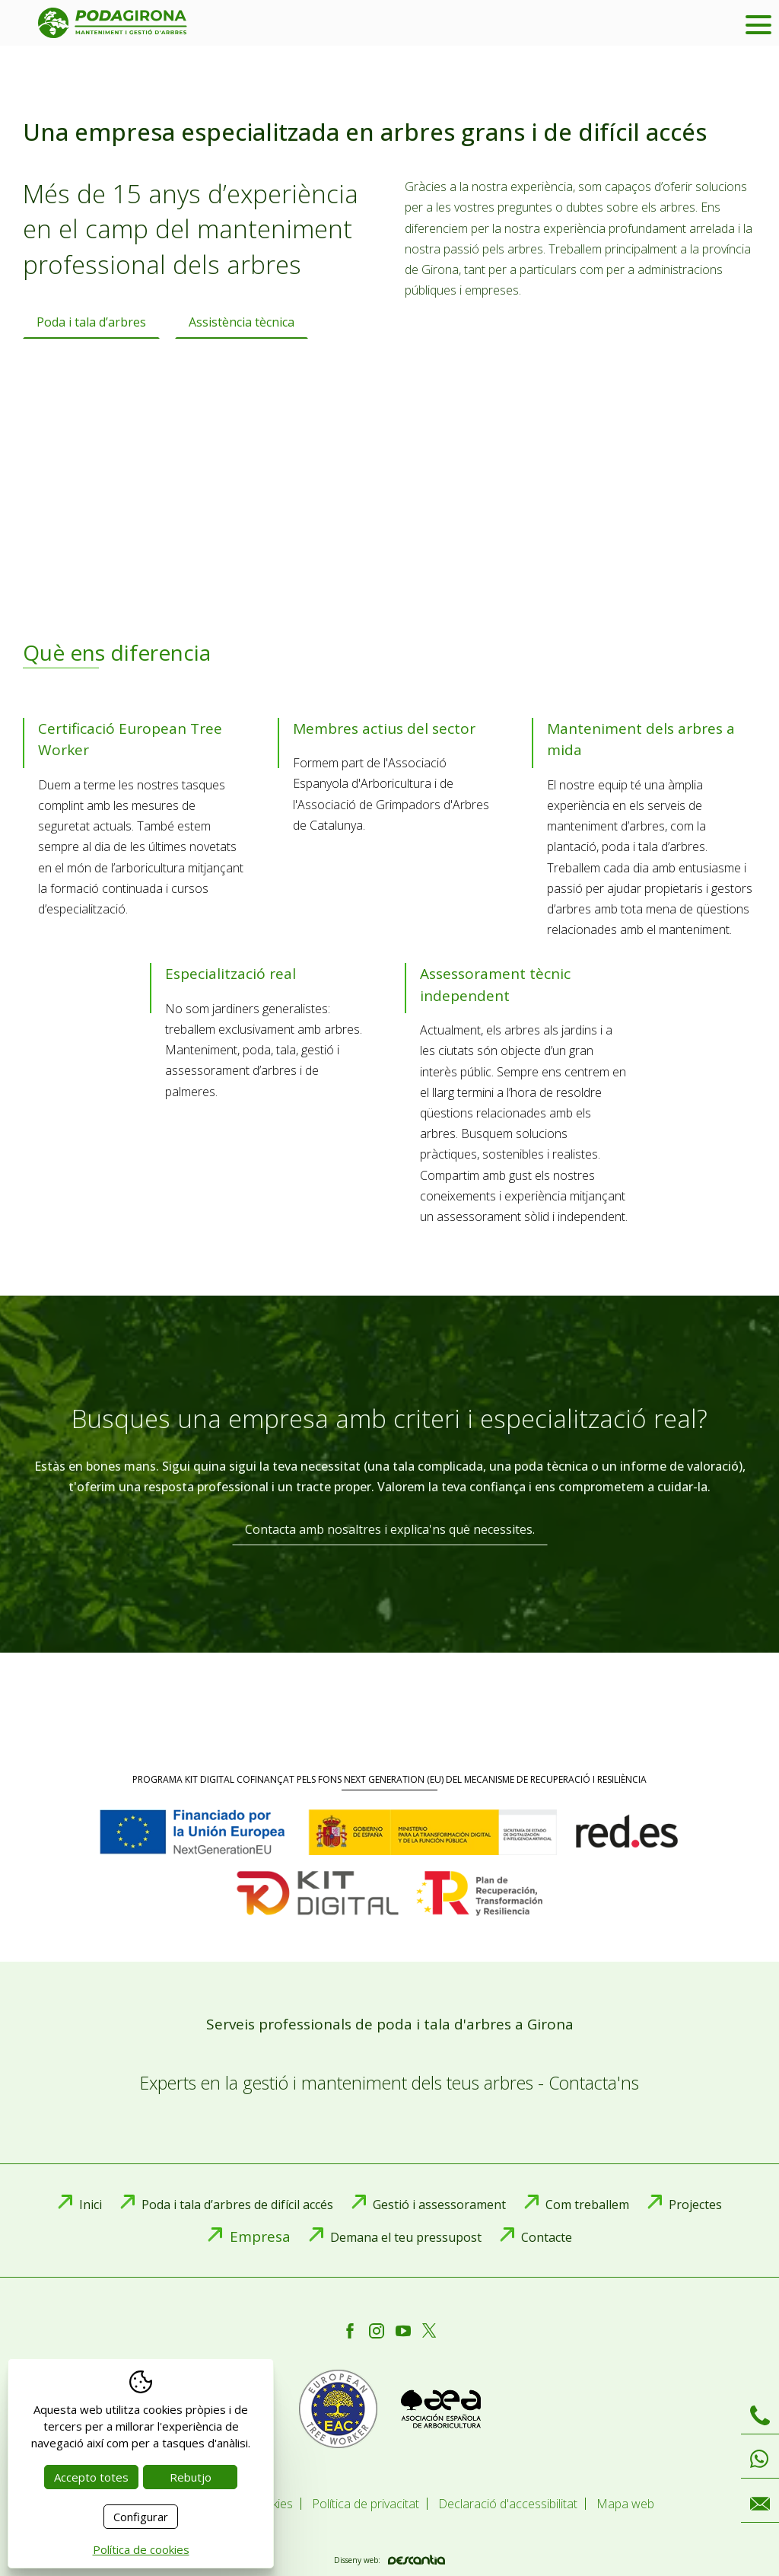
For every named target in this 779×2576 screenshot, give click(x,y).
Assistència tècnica (241, 322)
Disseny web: (389, 2560)
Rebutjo (190, 2477)
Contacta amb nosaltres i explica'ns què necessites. (390, 1529)
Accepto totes (91, 2477)
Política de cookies (141, 2549)
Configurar (140, 2516)
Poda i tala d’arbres (91, 322)
